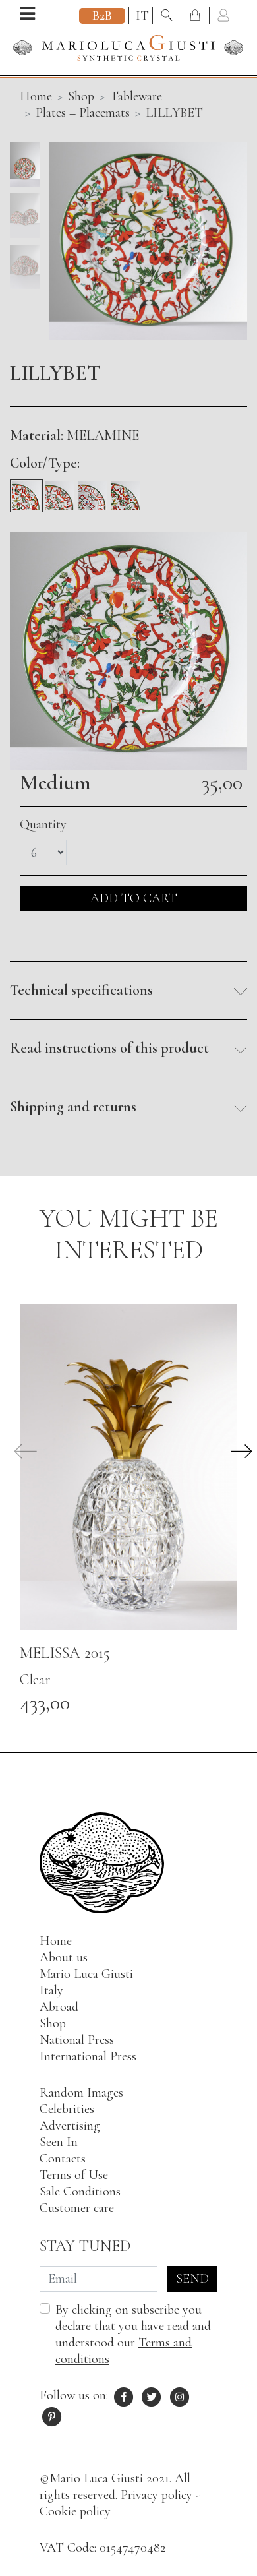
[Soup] (92, 490)
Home (56, 1941)
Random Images (81, 2093)
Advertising (70, 2125)
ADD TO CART (133, 898)
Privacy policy (156, 2495)
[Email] (98, 2279)
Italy (51, 1990)
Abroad (59, 2007)
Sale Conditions (80, 2191)
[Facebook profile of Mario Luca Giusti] (123, 2395)
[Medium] (26, 490)
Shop (81, 96)
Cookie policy (75, 2511)
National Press (77, 2040)
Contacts (63, 2158)
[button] (128, 990)
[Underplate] (125, 490)
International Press (88, 2056)
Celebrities (67, 2109)
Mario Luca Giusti (86, 1974)
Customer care (77, 2208)
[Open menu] (27, 15)
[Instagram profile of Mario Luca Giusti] (179, 2395)
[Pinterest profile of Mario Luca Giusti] (52, 2415)
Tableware (136, 96)
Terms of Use (74, 2175)
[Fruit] (59, 490)
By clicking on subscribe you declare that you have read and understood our (133, 2334)
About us (64, 1957)
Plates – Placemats (83, 113)
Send (192, 2278)
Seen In (59, 2142)
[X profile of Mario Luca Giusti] (152, 2395)
